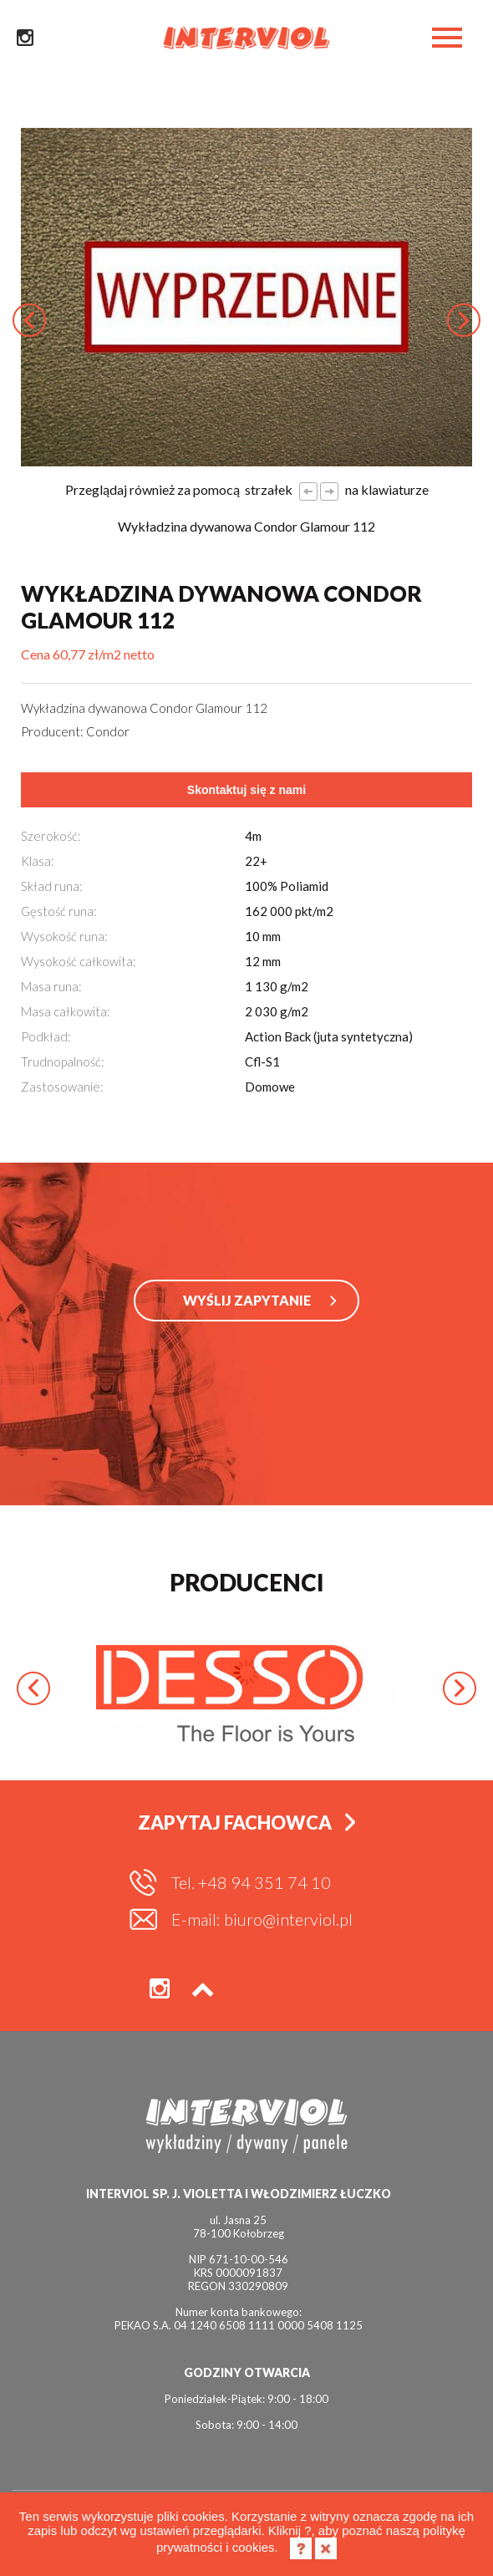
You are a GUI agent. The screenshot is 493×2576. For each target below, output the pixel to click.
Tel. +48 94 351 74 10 (251, 1882)
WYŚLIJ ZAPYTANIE (247, 1300)
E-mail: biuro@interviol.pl (262, 1919)
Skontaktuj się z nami (246, 790)
